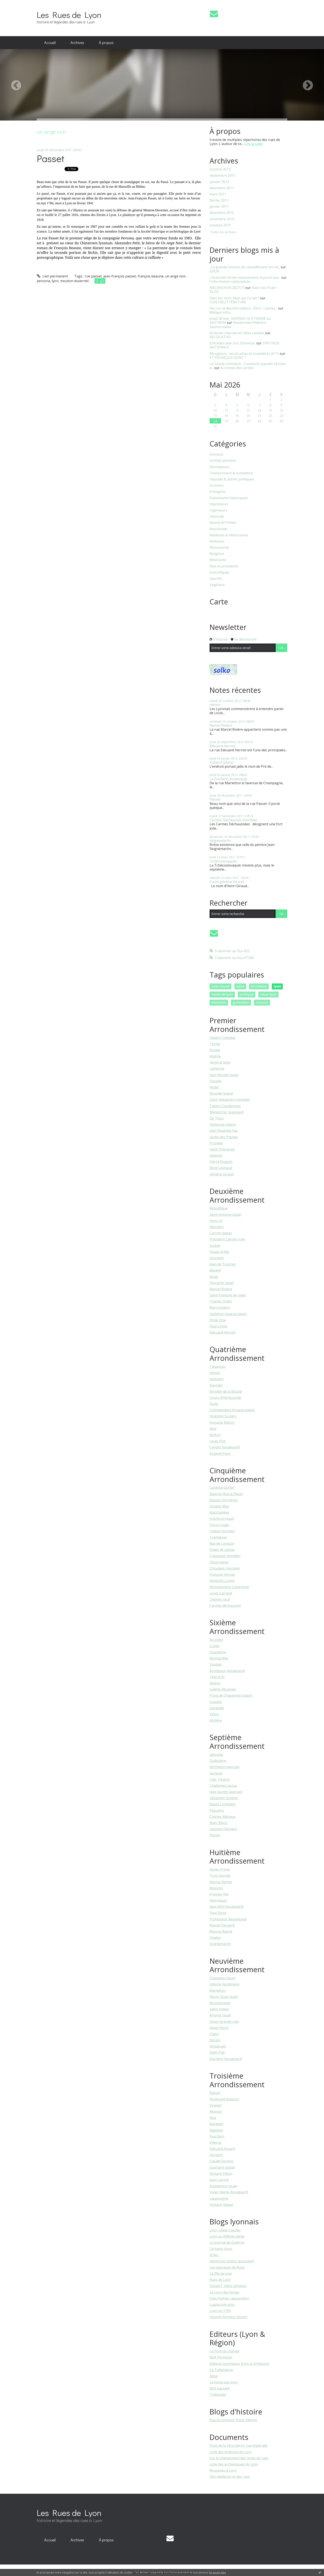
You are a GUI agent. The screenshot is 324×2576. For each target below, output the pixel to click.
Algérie (215, 1056)
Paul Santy (218, 1912)
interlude (217, 516)
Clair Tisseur (220, 1779)
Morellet (216, 1639)
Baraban (216, 2123)
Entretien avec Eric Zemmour (232, 343)
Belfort (215, 1434)
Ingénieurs (218, 510)
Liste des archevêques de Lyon (234, 2464)
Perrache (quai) (222, 1282)
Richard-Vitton (221, 2173)
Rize (213, 2117)
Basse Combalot (222, 1804)
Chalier (215, 1937)
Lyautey (216, 1701)
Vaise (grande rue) (224, 2021)
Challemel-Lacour (223, 1785)
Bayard (215, 1270)
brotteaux (259, 986)
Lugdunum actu (222, 2304)
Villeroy (215, 2142)
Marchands (218, 529)
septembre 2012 (222, 175)
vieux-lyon (268, 994)
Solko (214, 2255)
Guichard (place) (222, 2167)
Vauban (216, 1664)
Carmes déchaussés (225, 1605)
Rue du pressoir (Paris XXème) (233, 2420)
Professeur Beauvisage (228, 1919)
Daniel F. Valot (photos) (228, 2285)
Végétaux (217, 585)
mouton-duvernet (74, 280)
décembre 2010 (222, 213)
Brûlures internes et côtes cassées (237, 333)
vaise (240, 986)
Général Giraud (222, 1174)
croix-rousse (220, 986)
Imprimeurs (219, 504)
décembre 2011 (222, 188)
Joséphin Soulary (223, 1416)
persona (43, 280)
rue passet (93, 276)
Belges (215, 1683)
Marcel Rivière (221, 725)
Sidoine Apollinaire (224, 1984)
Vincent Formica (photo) (229, 2317)
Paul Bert (217, 2136)
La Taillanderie (221, 2369)
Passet (50, 158)
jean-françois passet (119, 276)
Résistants (218, 560)
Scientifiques (220, 572)
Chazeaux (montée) (225, 1555)
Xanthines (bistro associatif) (232, 2261)
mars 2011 (218, 194)
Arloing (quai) (220, 2015)
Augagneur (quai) (223, 2186)
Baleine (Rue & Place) (226, 1494)
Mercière (217, 1227)
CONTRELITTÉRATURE (228, 302)
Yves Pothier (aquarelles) (229, 2298)
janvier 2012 (219, 182)
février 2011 (219, 200)
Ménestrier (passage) (227, 1112)
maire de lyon (222, 994)
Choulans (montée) (225, 1568)
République (219, 1208)
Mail (213, 1428)
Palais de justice (222, 1549)
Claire (214, 2034)
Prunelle (216, 1143)
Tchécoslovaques (223, 861)
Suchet (215, 1245)
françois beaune (150, 276)
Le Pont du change (224, 2351)
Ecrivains (217, 485)
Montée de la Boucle (226, 1391)
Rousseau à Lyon (223, 2470)
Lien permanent (52, 276)
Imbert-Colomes (222, 1037)
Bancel (215, 2092)
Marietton (218, 1990)
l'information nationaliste (230, 281)
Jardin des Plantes (224, 1137)
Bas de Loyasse (222, 1543)
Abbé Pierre (219, 2027)
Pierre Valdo (219, 1525)
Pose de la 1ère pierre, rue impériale (238, 2445)
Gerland (216, 1773)
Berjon (215, 2040)
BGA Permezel (221, 2357)
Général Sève (220, 1062)
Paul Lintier (219, 1326)
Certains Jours (221, 2248)
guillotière (241, 1002)
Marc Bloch (218, 1822)
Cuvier (215, 1646)
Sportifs (216, 579)
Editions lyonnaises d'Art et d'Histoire (239, 2363)
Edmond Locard (222, 1580)
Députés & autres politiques (232, 479)
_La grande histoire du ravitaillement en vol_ (245, 267)
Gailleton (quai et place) (228, 1313)
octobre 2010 (220, 225)
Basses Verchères (224, 1500)
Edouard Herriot (222, 746)
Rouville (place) (221, 1093)
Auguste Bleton (222, 1422)
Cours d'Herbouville (225, 1397)
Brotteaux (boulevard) (227, 1670)
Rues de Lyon (220, 2279)
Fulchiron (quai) (222, 1518)
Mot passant (220, 2388)
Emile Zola (218, 1320)
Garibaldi (217, 1708)
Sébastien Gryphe (224, 1798)
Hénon (215, 704)
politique (246, 994)
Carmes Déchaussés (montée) (233, 820)
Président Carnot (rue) (227, 1239)
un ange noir (175, 276)
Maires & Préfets (223, 523)
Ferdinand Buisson (224, 2099)
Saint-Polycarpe (222, 1149)
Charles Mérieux (223, 1816)
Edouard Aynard (222, 2148)
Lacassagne (219, 2198)
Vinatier (216, 2105)
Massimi (216, 1888)
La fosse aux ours (224, 2382)
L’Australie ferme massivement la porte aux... (245, 277)
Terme (215, 1043)
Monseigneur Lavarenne (229, 1586)
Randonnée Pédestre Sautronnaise (238, 324)
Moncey (216, 2111)
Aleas (214, 2376)
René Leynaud (221, 1167)
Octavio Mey (219, 1506)
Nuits (214, 1403)
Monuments (219, 548)
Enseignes (218, 492)
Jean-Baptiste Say (224, 1130)
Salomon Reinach (223, 1829)
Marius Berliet (221, 1882)
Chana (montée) (222, 1531)
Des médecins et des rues (230, 2476)
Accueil (50, 42)
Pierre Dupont (221, 1161)
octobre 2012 (220, 169)
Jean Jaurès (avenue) (226, 1791)
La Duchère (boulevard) (228, 779)
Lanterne (217, 1068)
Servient (216, 2155)
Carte (219, 602)
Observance (219, 1562)
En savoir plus (217, 2572)
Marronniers (220, 1307)
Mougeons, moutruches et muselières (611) (244, 353)
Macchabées (219, 1512)
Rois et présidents (224, 566)
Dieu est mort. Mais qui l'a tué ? (234, 298)
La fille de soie (221, 2273)
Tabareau (217, 1366)
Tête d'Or (217, 1677)
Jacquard (216, 1379)
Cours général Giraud (227, 881)
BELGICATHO (220, 337)
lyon (55, 280)
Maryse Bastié (221, 1931)
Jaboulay (216, 1754)
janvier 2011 (219, 207)
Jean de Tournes (223, 1264)
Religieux (217, 554)
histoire (262, 1002)
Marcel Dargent (222, 1925)
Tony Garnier (220, 1875)
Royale (215, 1050)
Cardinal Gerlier (222, 1487)
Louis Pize (218, 1441)
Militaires (217, 541)
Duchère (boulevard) (226, 2058)
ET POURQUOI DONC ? (228, 357)
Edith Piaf (217, 2052)
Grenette (217, 1258)
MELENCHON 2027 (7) (227, 287)
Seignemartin (220, 840)
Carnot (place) (221, 1233)
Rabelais (216, 2130)
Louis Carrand (221, 1593)
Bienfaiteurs (219, 467)
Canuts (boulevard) (225, 1447)
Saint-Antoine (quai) (225, 1214)
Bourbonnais (220, 2003)
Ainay (214, 1276)
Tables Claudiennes (225, 1106)
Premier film (219, 1894)
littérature (218, 1002)
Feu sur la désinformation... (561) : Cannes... (243, 308)
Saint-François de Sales (228, 1295)
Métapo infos (220, 312)
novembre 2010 (222, 219)
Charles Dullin (221, 1301)
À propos (106, 42)
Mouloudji (218, 2046)
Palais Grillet (219, 1251)
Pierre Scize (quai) (224, 1996)
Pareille (215, 1081)
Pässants (217, 1810)
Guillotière (218, 1760)
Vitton (214, 1714)
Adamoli (216, 1155)
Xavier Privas (220, 1869)
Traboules (218, 2394)
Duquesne (218, 1652)
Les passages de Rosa (227, 2267)
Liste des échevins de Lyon (231, 2452)
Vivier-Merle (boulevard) (229, 2192)
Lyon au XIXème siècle (227, 2236)
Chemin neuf (220, 1599)
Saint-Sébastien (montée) (230, 1099)
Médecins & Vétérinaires (229, 535)
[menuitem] (50, 42)
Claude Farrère (221, 2161)
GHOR (214, 271)
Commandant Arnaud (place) (232, 1410)
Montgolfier (219, 1658)
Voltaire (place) (221, 762)
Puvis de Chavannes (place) (231, 1695)
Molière (216, 1720)
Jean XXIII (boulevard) (227, 1906)
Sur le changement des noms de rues (239, 2458)
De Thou (217, 1118)
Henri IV (216, 1220)
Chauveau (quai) (222, 1978)
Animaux (216, 454)
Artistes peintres (223, 461)
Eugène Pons (220, 1453)
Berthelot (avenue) (224, 1767)
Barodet (216, 1385)
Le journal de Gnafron (227, 2242)
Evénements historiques (229, 498)
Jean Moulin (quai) (224, 1075)
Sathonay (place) (223, 1124)
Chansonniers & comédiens (231, 473)
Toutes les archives (223, 232)
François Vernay (222, 1574)
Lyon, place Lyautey (225, 2230)
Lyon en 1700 (220, 2310)
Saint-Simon (219, 2009)
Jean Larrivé (219, 2179)
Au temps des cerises (237, 367)
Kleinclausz (218, 1900)
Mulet (214, 1087)
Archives (77, 42)
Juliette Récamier (223, 1689)
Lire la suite (253, 143)
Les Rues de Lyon (69, 14)
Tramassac (218, 1537)
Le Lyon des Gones (224, 2292)
